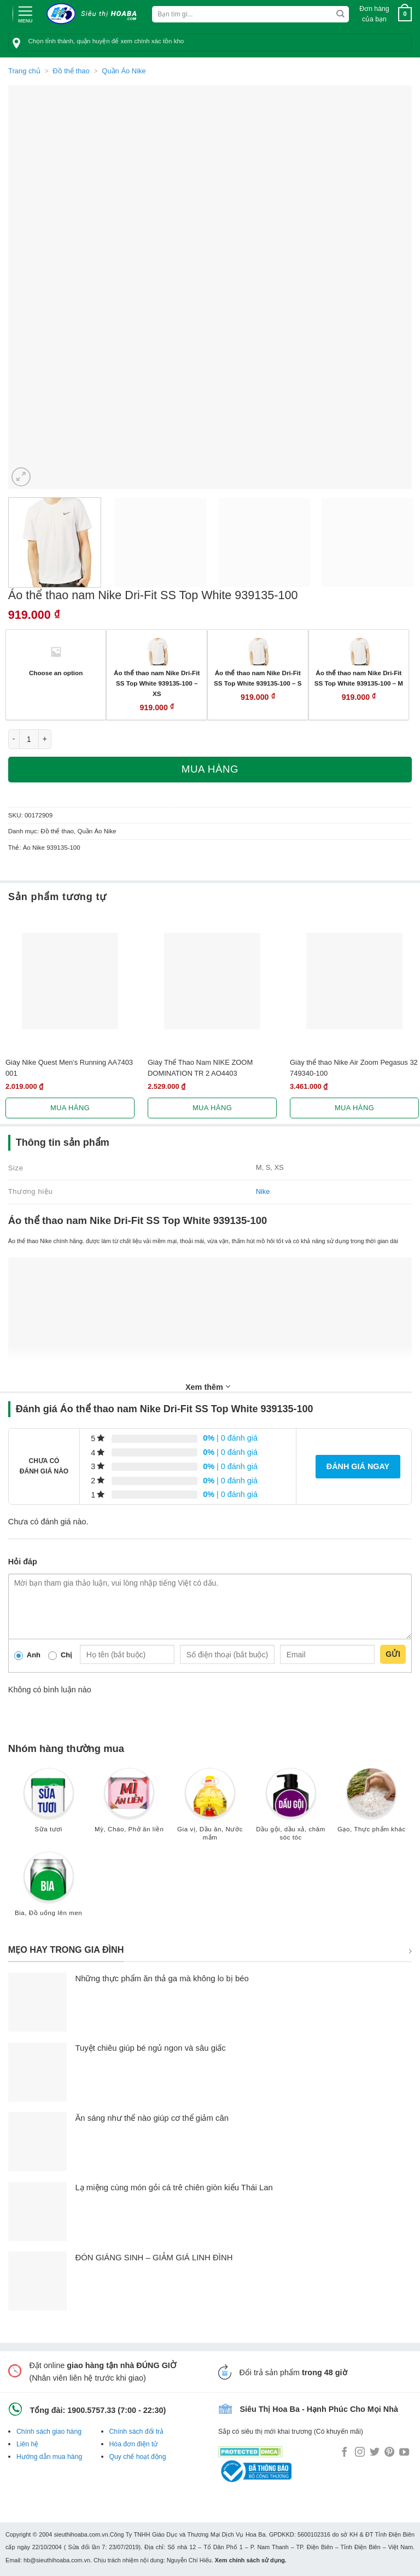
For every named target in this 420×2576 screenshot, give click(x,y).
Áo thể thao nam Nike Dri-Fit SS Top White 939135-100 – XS (157, 683)
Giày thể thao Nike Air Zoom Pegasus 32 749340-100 (354, 1067)
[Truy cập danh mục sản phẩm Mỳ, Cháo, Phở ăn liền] (129, 1805)
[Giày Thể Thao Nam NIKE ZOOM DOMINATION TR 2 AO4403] (212, 981)
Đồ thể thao (71, 71)
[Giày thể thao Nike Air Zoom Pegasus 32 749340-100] (354, 981)
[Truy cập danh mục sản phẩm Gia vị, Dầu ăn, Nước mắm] (210, 1809)
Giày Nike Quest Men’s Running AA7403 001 (69, 1067)
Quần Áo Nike (123, 71)
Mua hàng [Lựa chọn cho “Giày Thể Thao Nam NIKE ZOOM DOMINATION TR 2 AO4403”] (212, 1108)
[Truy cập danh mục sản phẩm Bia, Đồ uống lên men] (48, 1889)
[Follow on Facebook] (344, 2452)
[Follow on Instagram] (360, 2452)
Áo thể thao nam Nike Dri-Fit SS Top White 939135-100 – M (358, 678)
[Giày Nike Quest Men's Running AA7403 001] (70, 981)
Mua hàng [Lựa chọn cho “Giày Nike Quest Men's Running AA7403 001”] (70, 1108)
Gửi (393, 1654)
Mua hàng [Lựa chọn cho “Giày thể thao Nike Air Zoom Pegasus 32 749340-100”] (354, 1108)
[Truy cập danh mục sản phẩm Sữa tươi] (48, 1805)
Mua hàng (210, 769)
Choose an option (56, 672)
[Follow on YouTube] (404, 2452)
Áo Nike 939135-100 (51, 847)
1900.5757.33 (91, 2410)
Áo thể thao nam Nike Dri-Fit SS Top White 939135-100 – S (257, 678)
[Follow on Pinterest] (389, 2452)
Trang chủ (24, 71)
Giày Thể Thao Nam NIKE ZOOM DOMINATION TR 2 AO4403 (200, 1067)
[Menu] (25, 13)
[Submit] (340, 14)
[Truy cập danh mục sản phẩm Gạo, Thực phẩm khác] (371, 1805)
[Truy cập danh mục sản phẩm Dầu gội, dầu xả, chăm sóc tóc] (290, 1809)
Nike (263, 1191)
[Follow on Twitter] (375, 2452)
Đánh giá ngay (357, 1466)
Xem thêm (207, 1386)
